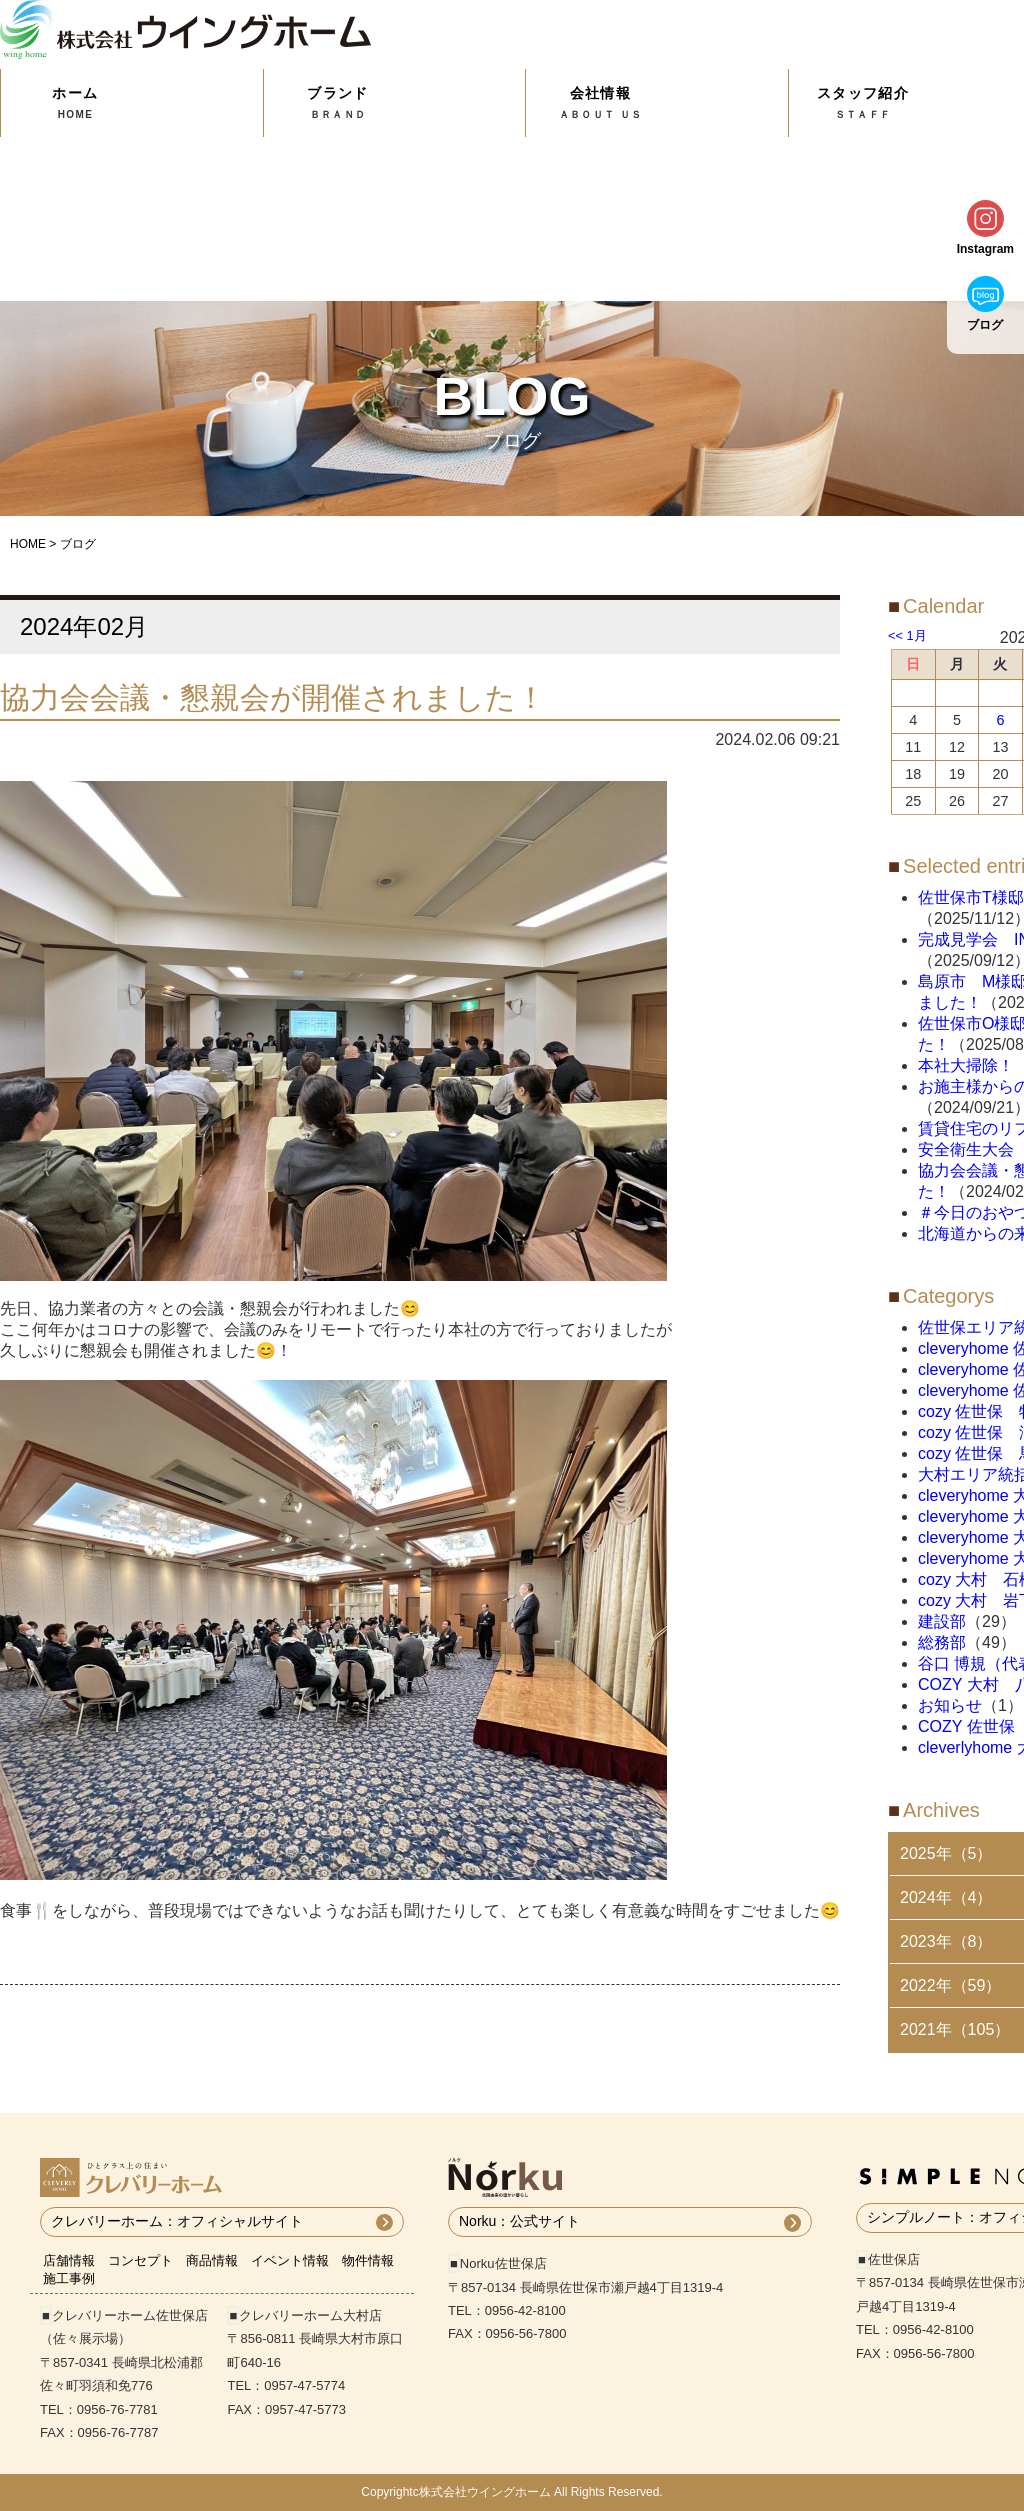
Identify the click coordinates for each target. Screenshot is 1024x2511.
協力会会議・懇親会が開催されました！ (273, 697)
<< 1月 (907, 635)
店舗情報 (69, 2260)
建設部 (942, 1621)
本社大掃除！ (966, 1065)
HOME (28, 544)
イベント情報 (290, 2260)
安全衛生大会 (966, 1149)
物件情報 (368, 2260)
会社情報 (600, 102)
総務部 (942, 1642)
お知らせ (950, 1705)
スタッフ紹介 (863, 102)
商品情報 (212, 2260)
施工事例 (69, 2278)
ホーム (75, 102)
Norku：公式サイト (519, 2221)
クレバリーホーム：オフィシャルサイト (177, 2221)
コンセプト (140, 2260)
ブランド (338, 102)
